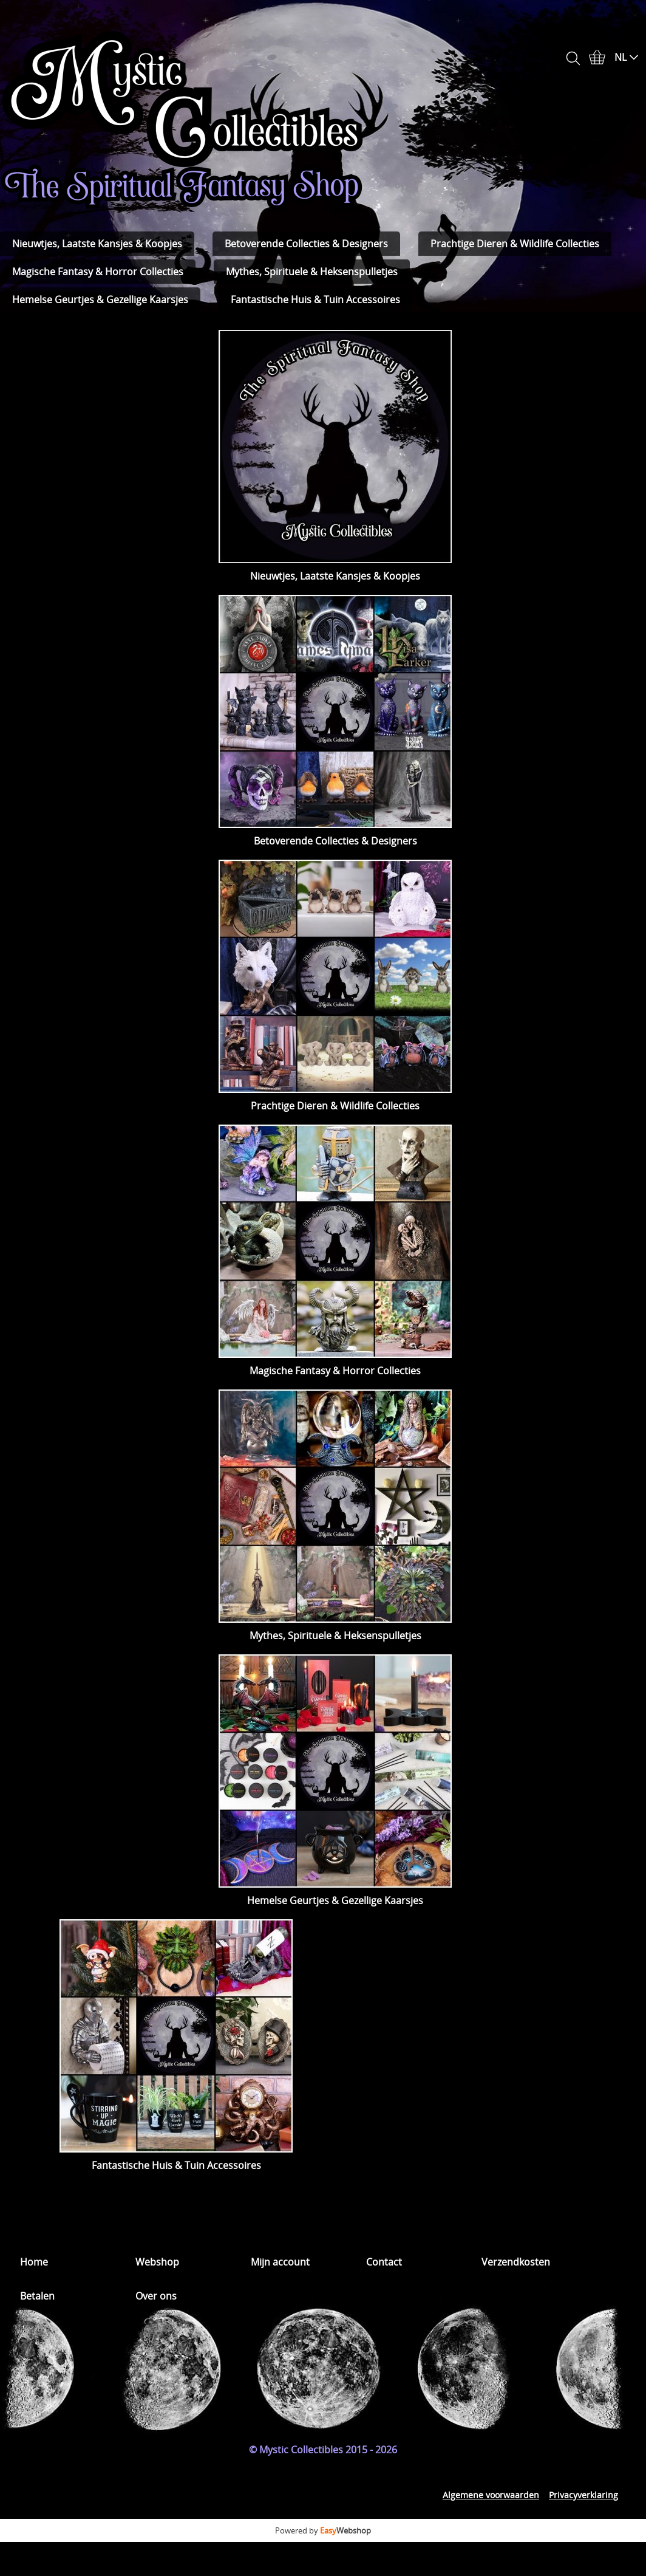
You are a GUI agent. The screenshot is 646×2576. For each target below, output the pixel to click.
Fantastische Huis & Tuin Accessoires (315, 299)
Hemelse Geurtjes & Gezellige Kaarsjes (100, 299)
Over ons (156, 2296)
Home (34, 2262)
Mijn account (280, 2262)
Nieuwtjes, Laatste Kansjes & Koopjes (97, 243)
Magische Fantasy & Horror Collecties (97, 271)
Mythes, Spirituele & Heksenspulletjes (312, 271)
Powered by (323, 2530)
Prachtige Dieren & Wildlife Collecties (514, 243)
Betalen (37, 2296)
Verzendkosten (515, 2262)
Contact (384, 2262)
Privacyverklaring (583, 2495)
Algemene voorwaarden (491, 2495)
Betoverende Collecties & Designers (306, 243)
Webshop (157, 2262)
